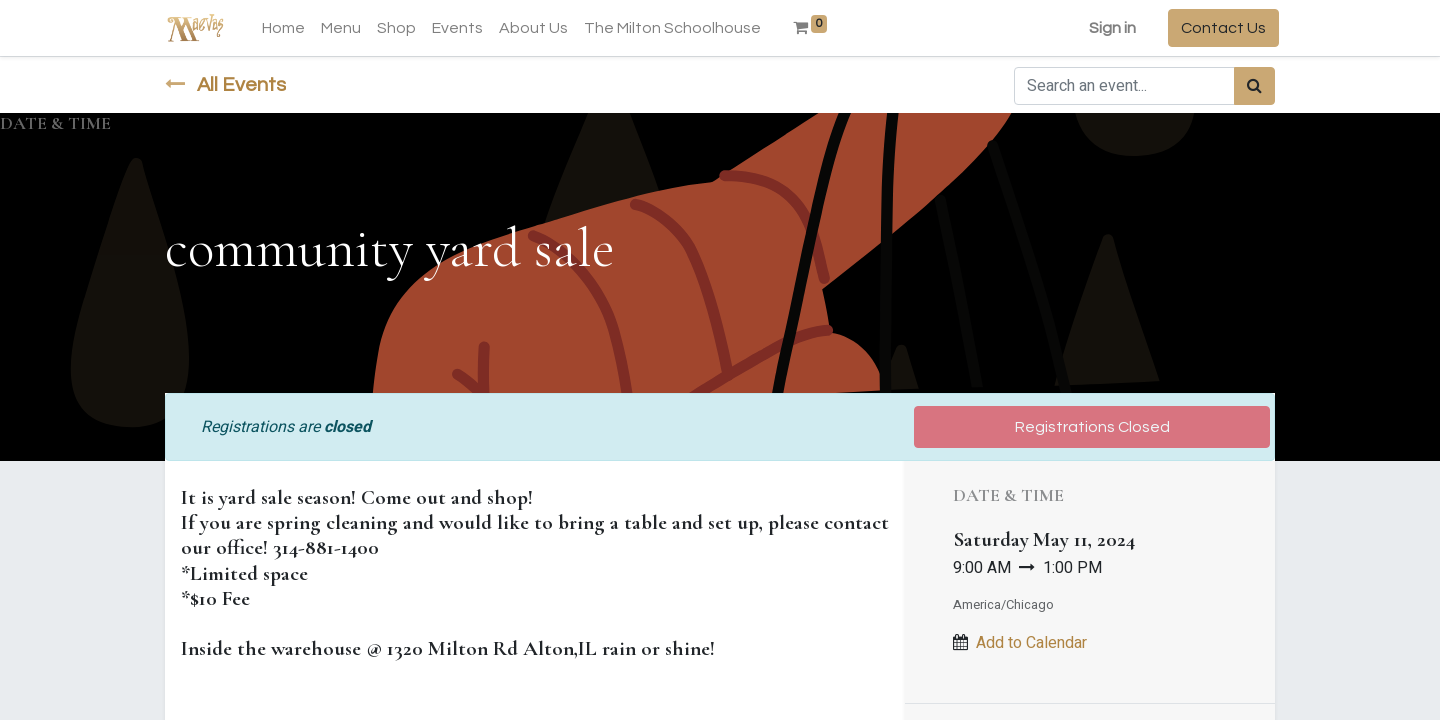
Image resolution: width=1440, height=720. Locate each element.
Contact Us (1219, 28)
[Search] (1254, 86)
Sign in (1108, 28)
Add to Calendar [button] (1031, 643)
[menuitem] (287, 28)
